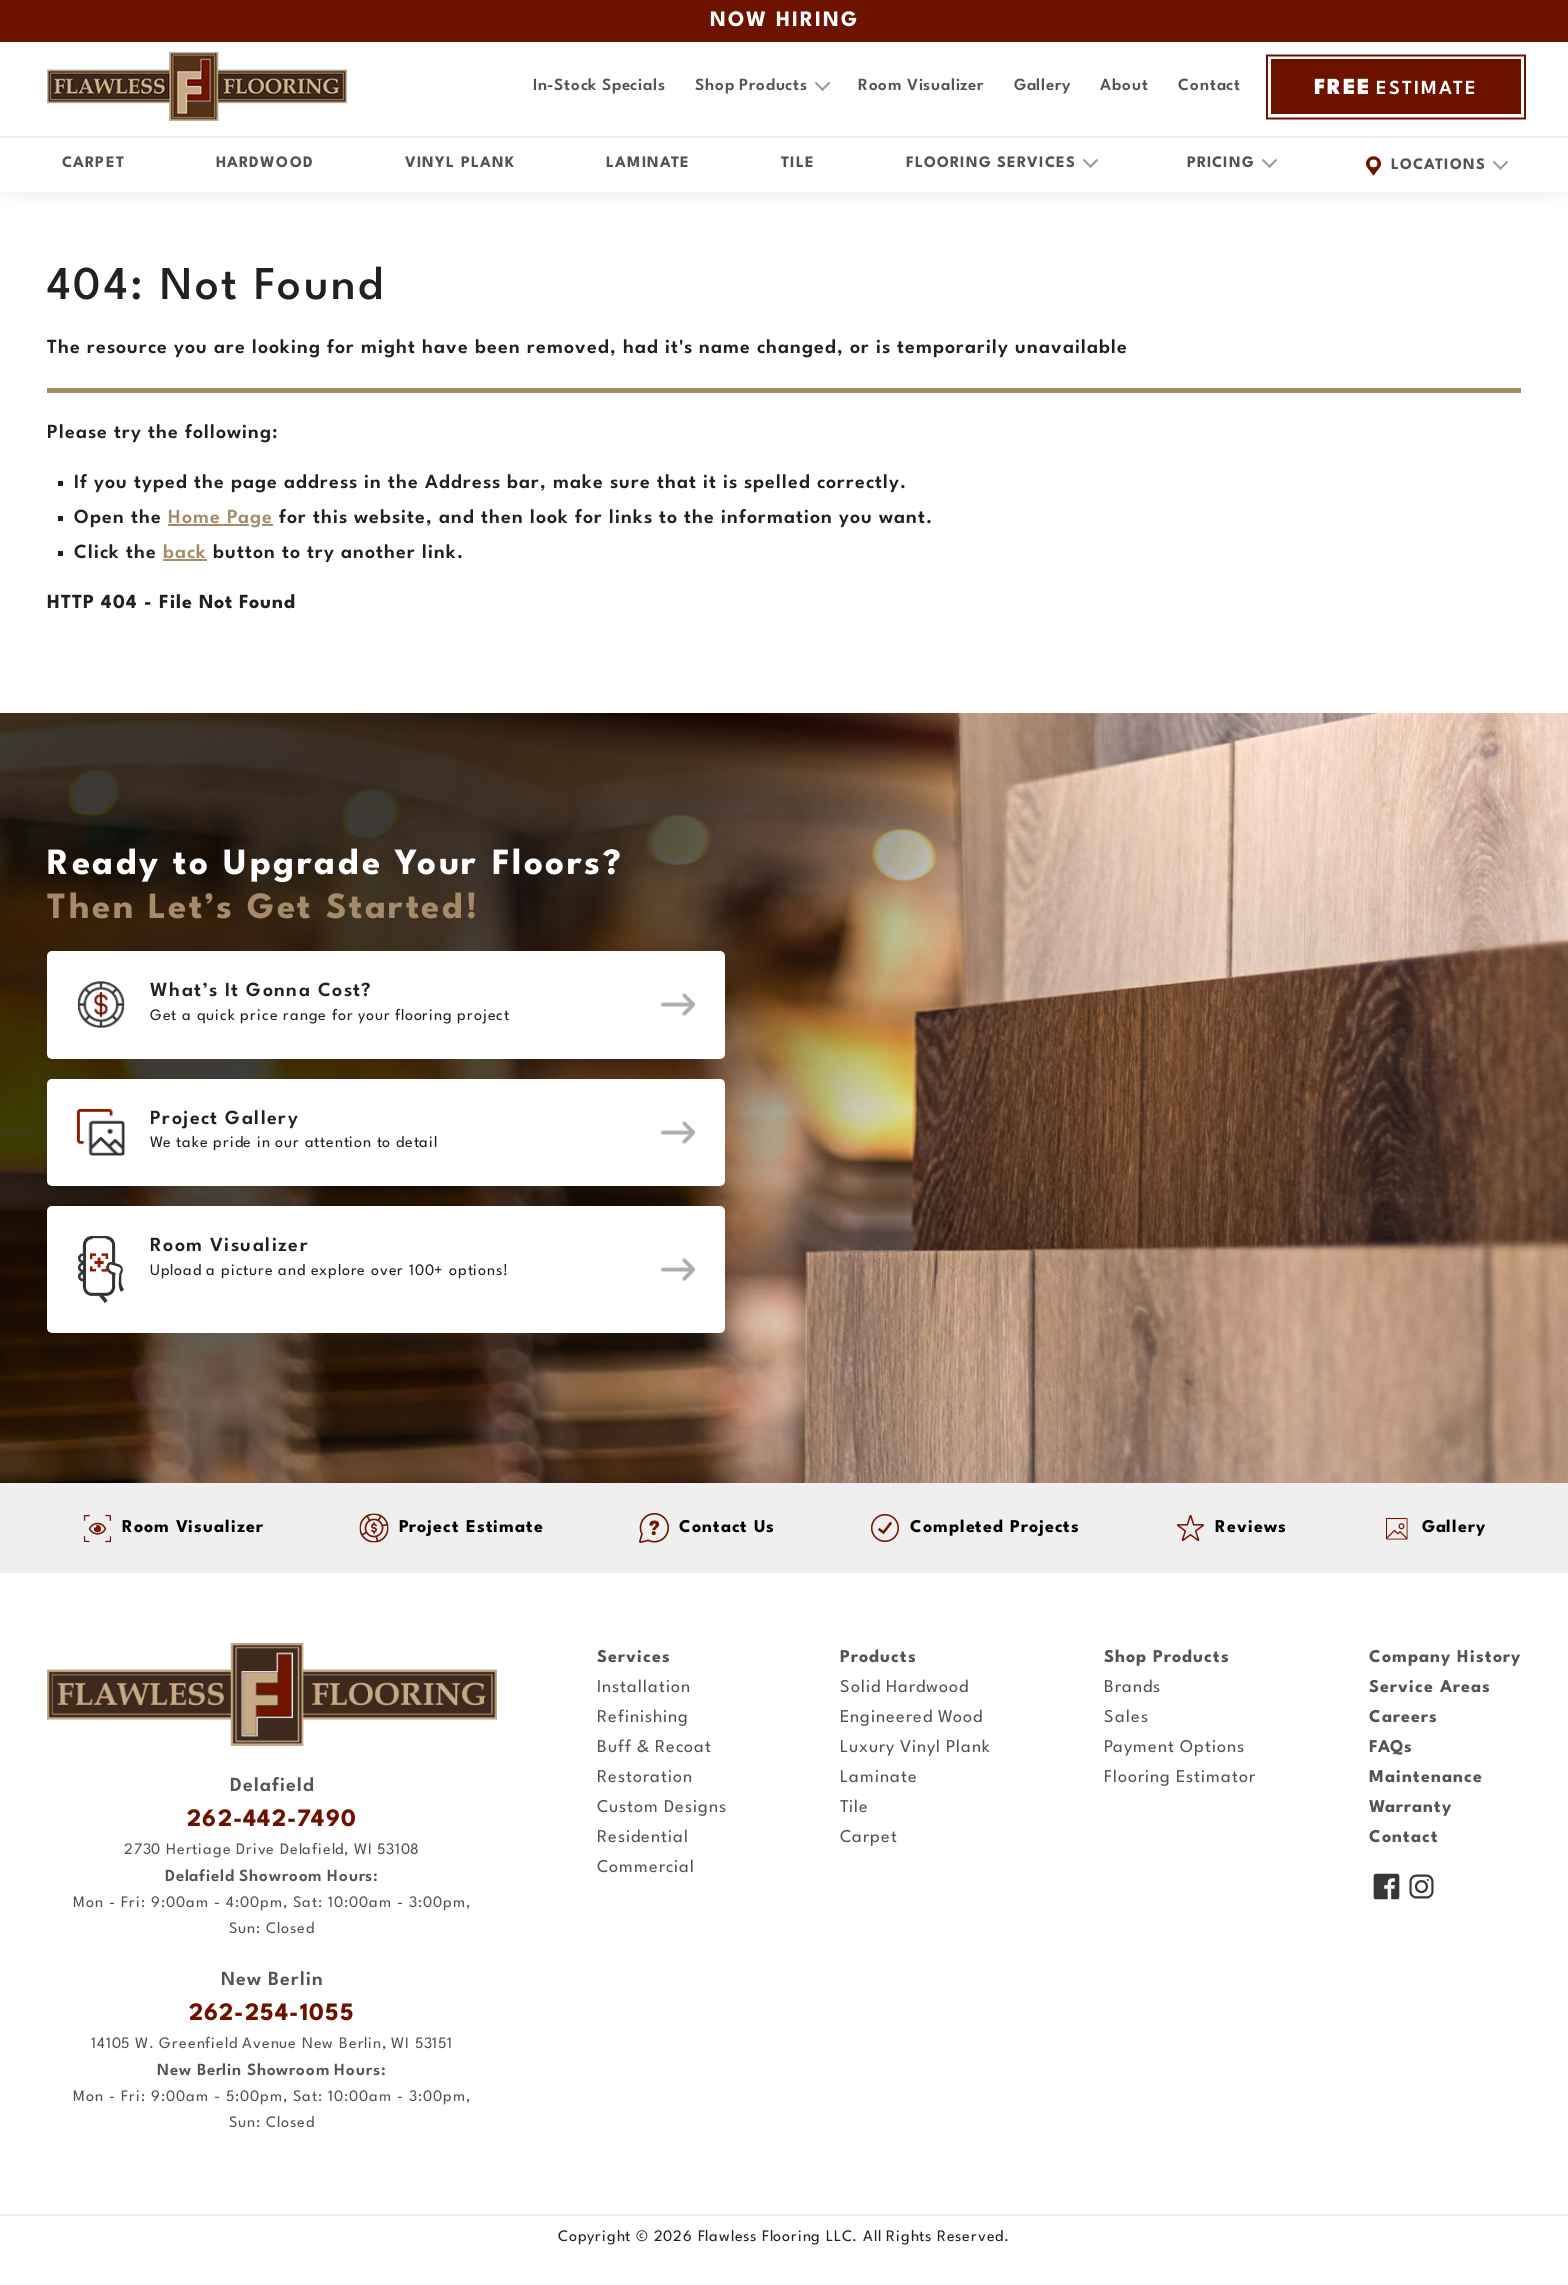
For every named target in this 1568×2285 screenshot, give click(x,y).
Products (878, 1657)
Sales (1126, 1717)
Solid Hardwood (904, 1687)
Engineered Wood (911, 1717)
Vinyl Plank (460, 163)
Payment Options (1174, 1747)
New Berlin (272, 1980)
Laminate (648, 163)
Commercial (646, 1867)
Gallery (1042, 86)
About (1124, 86)
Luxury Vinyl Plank (915, 1747)
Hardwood (265, 163)
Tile (797, 163)
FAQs (1391, 1747)
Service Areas (1430, 1687)
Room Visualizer (921, 86)
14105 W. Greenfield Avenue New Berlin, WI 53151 (272, 2044)
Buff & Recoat (654, 1747)
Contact (1209, 86)
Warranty (1410, 1807)
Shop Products (1167, 1657)
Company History (1445, 1657)
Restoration (645, 1777)
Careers (1403, 1717)
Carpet (93, 163)
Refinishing (643, 1717)
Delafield (272, 1786)
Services (634, 1657)
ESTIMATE (1396, 86)
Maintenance (1426, 1777)
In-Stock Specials (599, 86)
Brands (1132, 1687)
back (185, 553)
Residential (643, 1837)
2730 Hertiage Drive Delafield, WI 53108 (272, 1850)
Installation (644, 1687)
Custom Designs (662, 1807)
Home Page (220, 518)
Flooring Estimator (1180, 1777)
